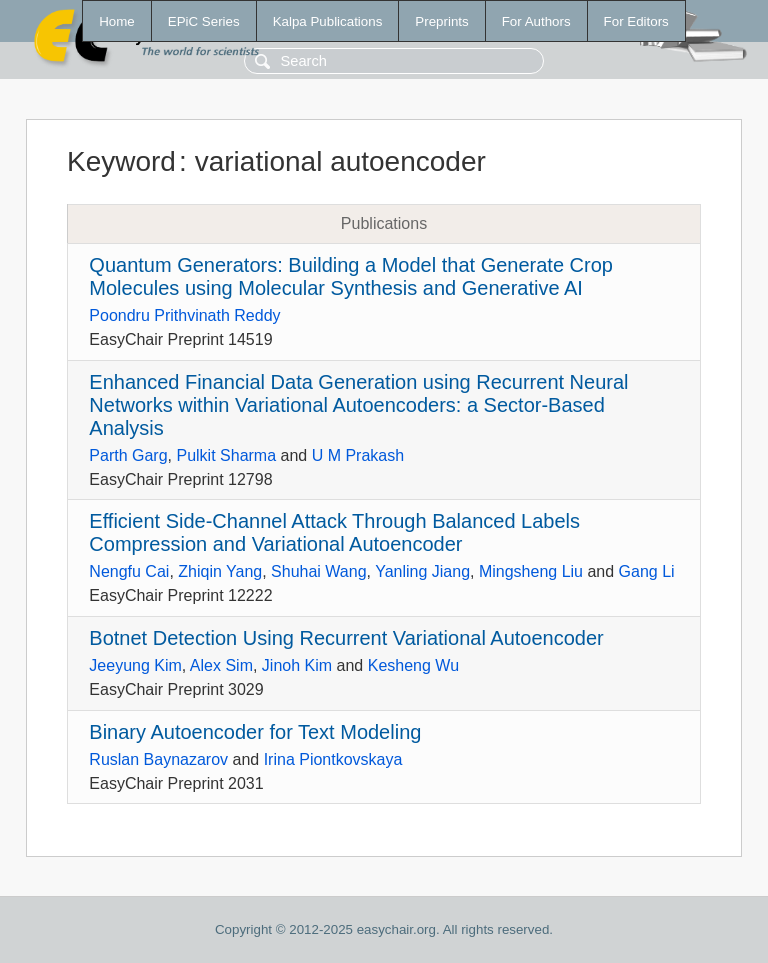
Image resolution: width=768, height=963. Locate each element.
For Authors (536, 21)
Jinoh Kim (297, 665)
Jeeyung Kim (135, 665)
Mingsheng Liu (531, 571)
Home (117, 21)
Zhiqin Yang (220, 571)
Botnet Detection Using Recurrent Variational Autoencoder (346, 638)
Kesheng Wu (413, 665)
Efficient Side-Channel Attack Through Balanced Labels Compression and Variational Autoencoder (334, 532)
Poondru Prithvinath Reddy (184, 315)
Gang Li (647, 571)
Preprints (441, 21)
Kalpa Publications (328, 21)
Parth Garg (128, 455)
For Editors (636, 21)
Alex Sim (221, 665)
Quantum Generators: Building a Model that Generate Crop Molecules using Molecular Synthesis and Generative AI (351, 276)
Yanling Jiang (422, 571)
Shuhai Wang (318, 571)
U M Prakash (358, 455)
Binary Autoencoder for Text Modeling (255, 732)
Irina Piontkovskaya (333, 759)
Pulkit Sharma (226, 455)
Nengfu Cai (129, 571)
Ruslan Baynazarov (158, 759)
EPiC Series (204, 21)
